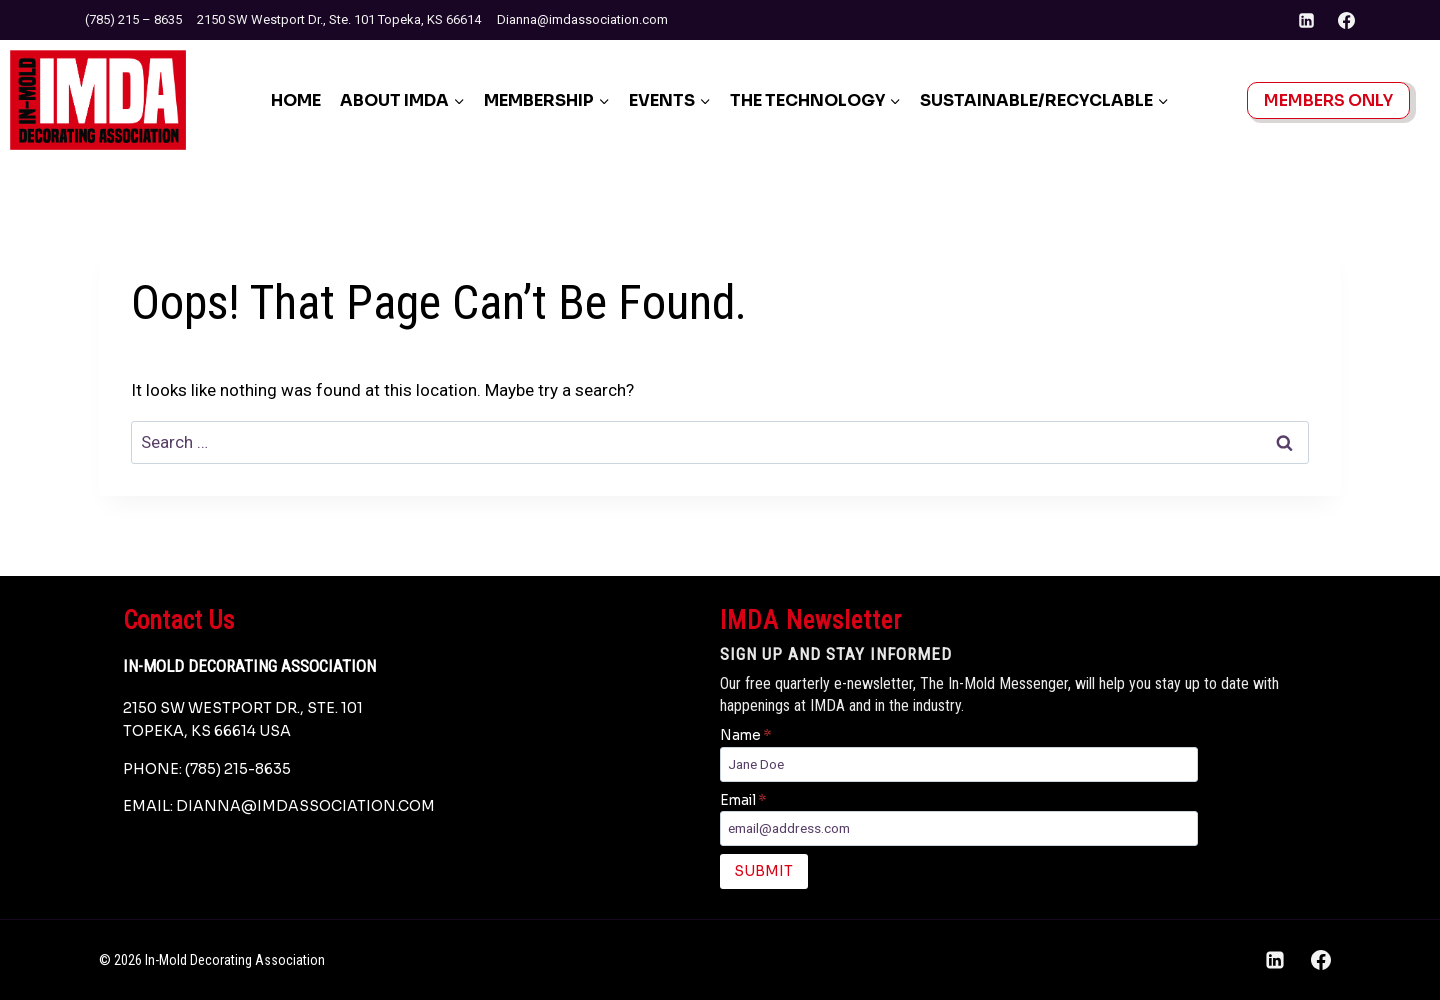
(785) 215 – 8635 (133, 19)
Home (296, 100)
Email (743, 800)
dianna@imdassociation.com (305, 806)
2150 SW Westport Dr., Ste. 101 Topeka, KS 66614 (339, 19)
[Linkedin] (1307, 20)
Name (745, 735)
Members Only (1328, 100)
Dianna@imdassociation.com (582, 19)
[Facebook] (1346, 20)
